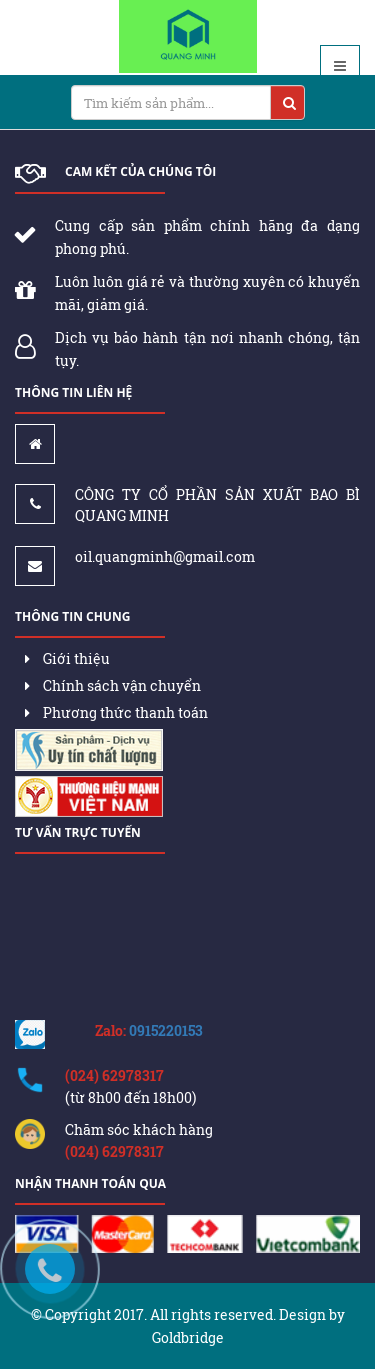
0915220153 (166, 1030)
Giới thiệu (67, 658)
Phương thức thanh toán (116, 712)
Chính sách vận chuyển (113, 685)
